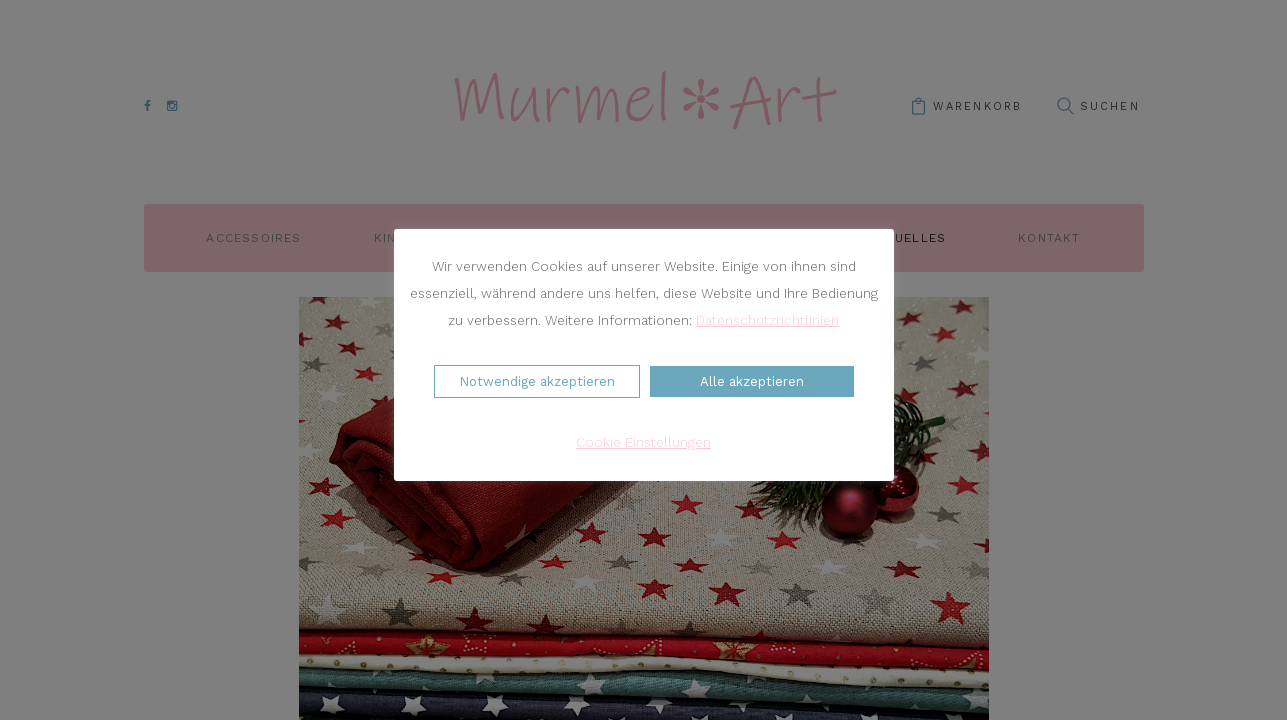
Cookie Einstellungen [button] (643, 442)
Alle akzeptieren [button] (752, 381)
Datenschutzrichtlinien (767, 320)
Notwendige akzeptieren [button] (537, 381)
